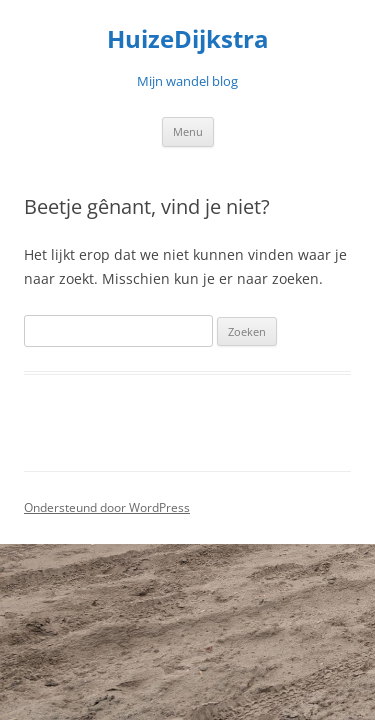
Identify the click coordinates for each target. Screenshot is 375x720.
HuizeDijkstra (188, 39)
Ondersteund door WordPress (107, 507)
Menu (188, 131)
